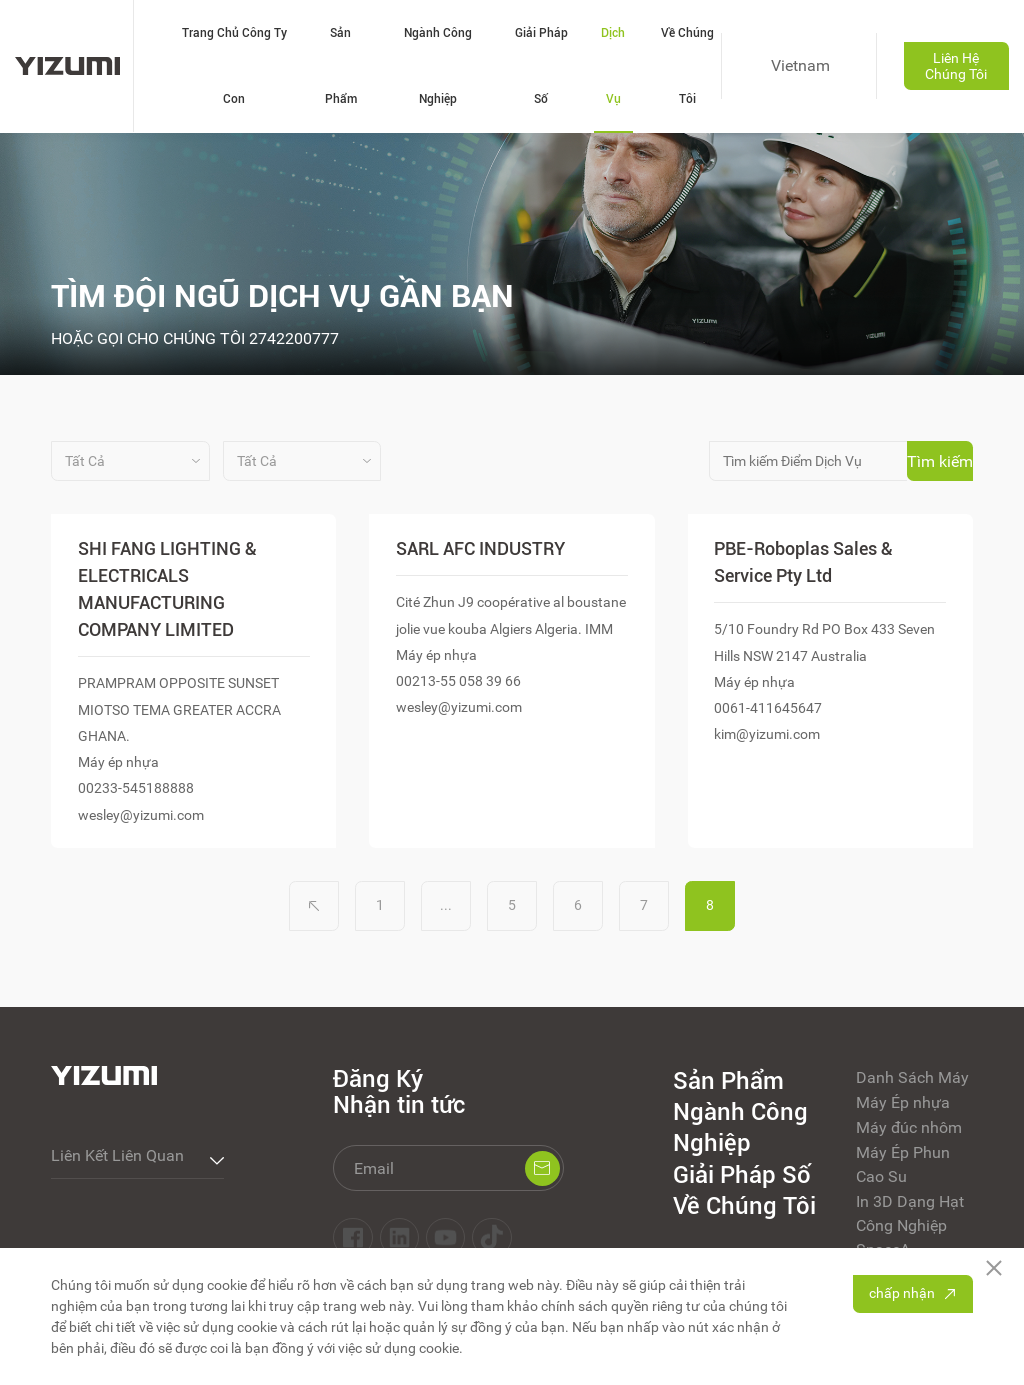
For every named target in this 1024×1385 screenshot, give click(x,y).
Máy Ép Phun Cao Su (903, 1164)
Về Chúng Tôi (687, 66)
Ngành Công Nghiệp (438, 66)
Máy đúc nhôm (909, 1127)
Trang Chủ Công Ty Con (234, 66)
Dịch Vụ (613, 66)
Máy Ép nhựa (903, 1102)
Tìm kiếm (940, 461)
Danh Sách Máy (912, 1077)
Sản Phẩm (341, 66)
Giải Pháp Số (541, 66)
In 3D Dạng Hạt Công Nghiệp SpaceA (910, 1225)
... (446, 905)
